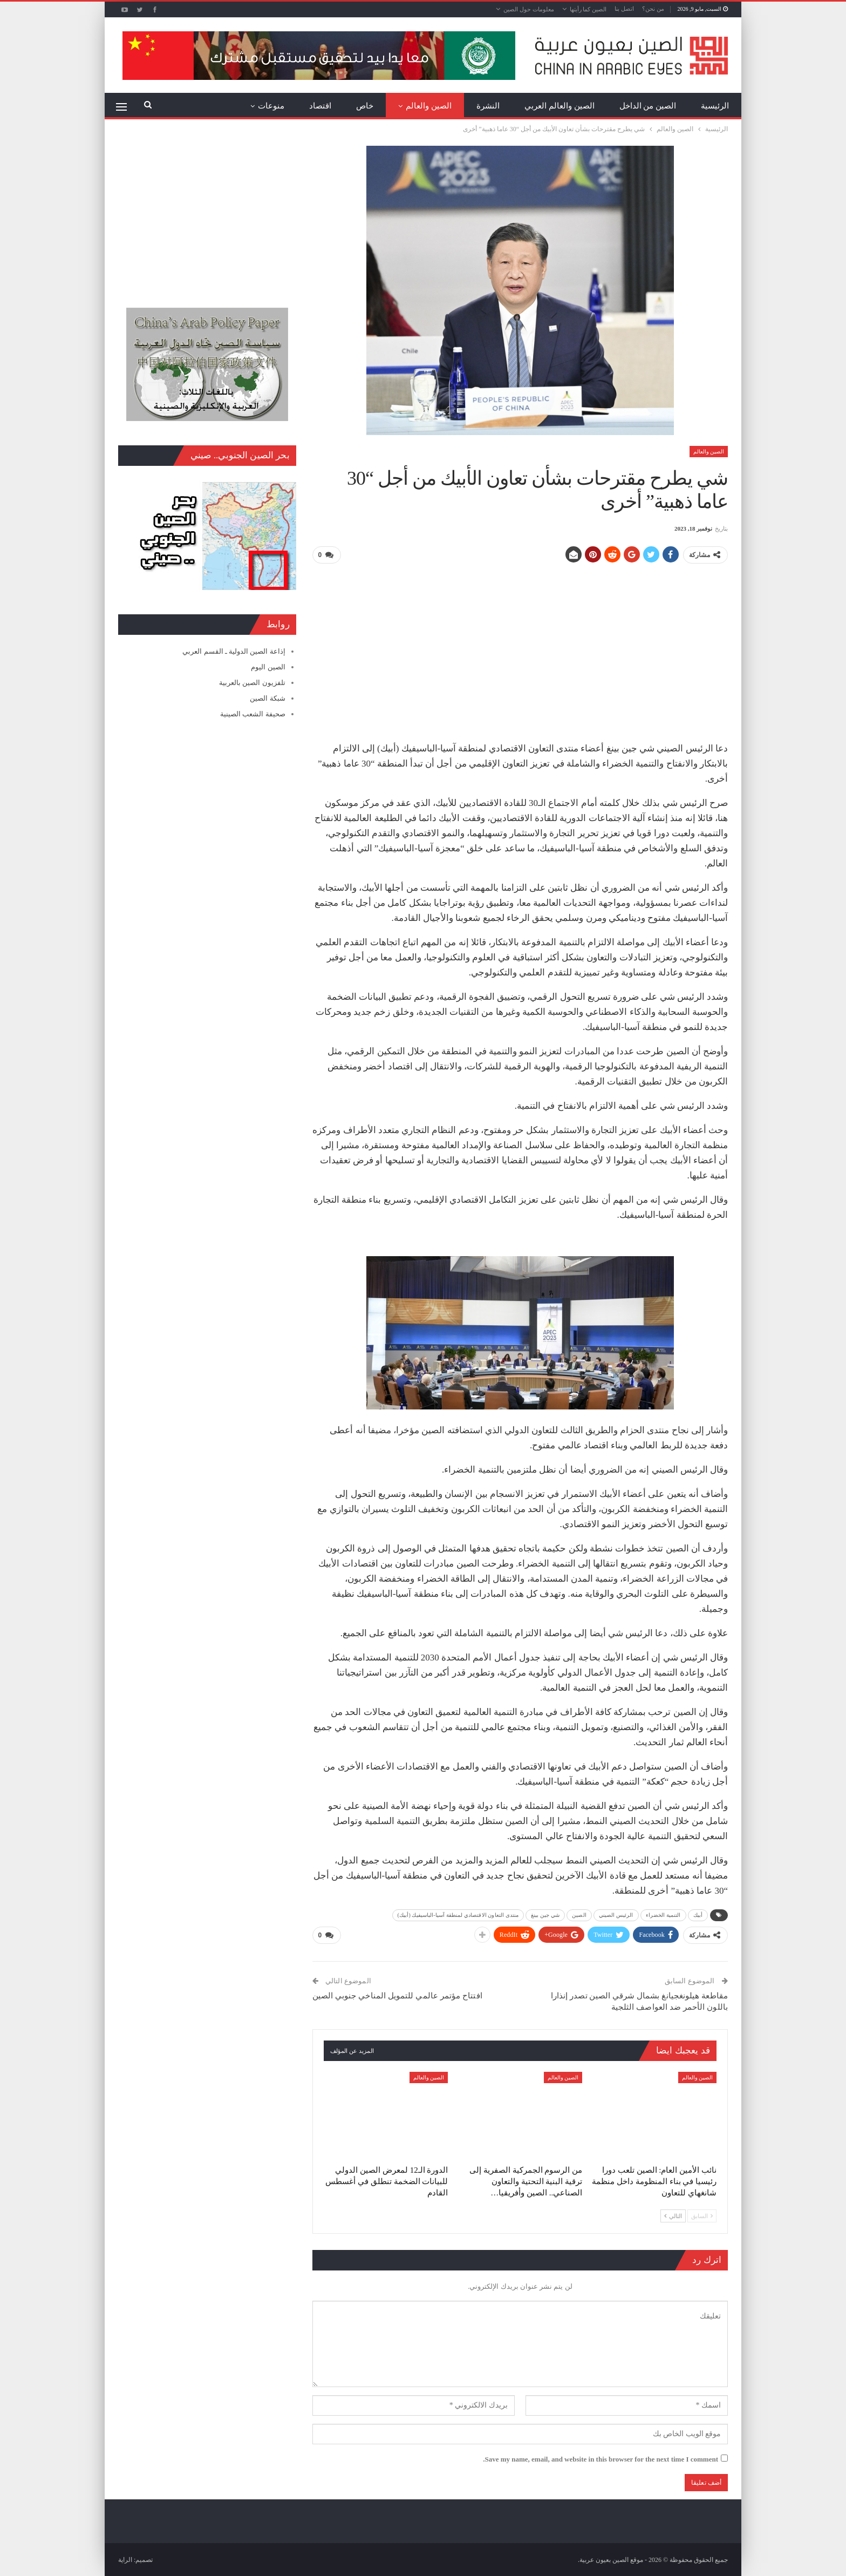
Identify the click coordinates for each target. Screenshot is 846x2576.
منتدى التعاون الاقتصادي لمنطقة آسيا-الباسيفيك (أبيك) (458, 1914)
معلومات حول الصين (528, 9)
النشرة (488, 105)
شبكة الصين (267, 698)
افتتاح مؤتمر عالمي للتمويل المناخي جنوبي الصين (397, 1995)
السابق (702, 2215)
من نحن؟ (653, 8)
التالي (673, 2215)
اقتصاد (320, 105)
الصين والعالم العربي (559, 105)
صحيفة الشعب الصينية (252, 714)
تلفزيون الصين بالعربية (252, 683)
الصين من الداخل (648, 105)
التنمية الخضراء (663, 1914)
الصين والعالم (429, 105)
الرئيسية (715, 105)
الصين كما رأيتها (588, 9)
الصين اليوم (268, 667)
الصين (579, 1914)
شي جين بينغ (545, 1914)
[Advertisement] (520, 648)
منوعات (271, 105)
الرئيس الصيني (616, 1914)
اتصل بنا (624, 8)
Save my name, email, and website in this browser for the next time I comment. (600, 2459)
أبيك (697, 1914)
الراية (125, 2559)
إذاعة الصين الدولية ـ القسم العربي (233, 651)
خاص (364, 105)
